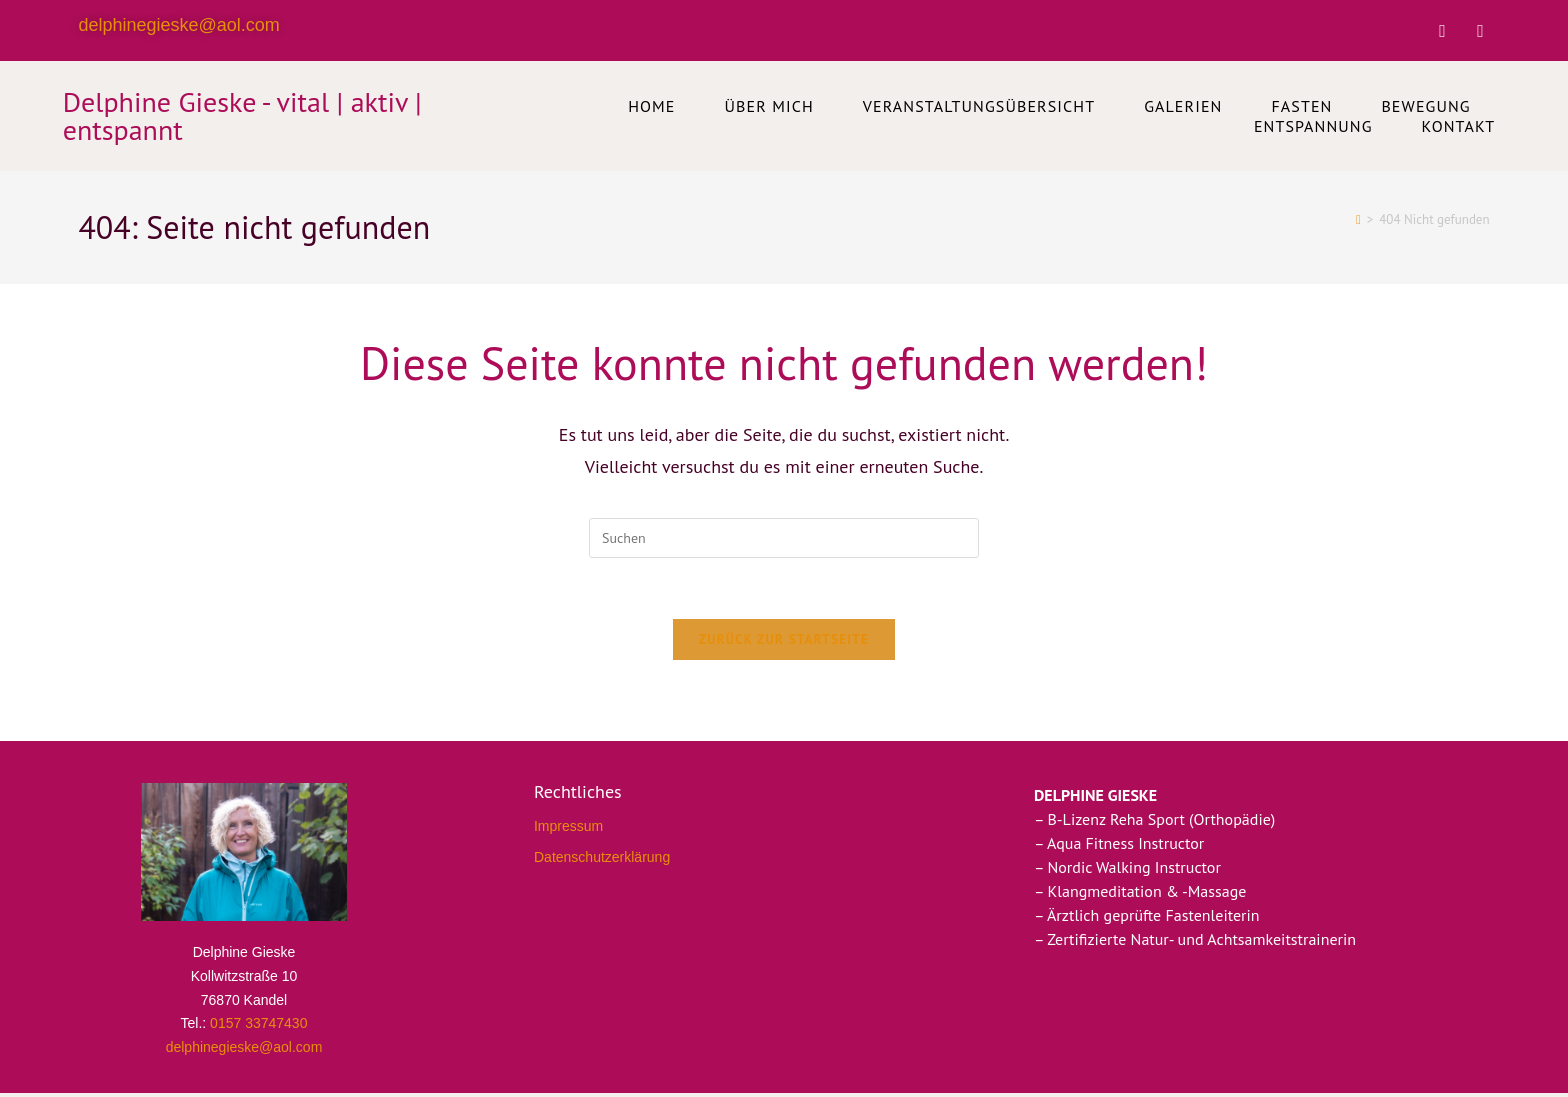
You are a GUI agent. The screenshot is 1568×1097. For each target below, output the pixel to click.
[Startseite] (1358, 219)
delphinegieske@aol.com (178, 25)
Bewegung (1425, 106)
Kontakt (1459, 126)
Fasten (1301, 106)
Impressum (568, 826)
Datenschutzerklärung (602, 857)
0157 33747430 (258, 1023)
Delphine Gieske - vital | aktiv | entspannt (242, 115)
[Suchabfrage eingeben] (784, 538)
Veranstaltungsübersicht (979, 106)
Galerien (1183, 106)
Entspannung (1313, 126)
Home (651, 106)
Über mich (769, 106)
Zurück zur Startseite (784, 639)
